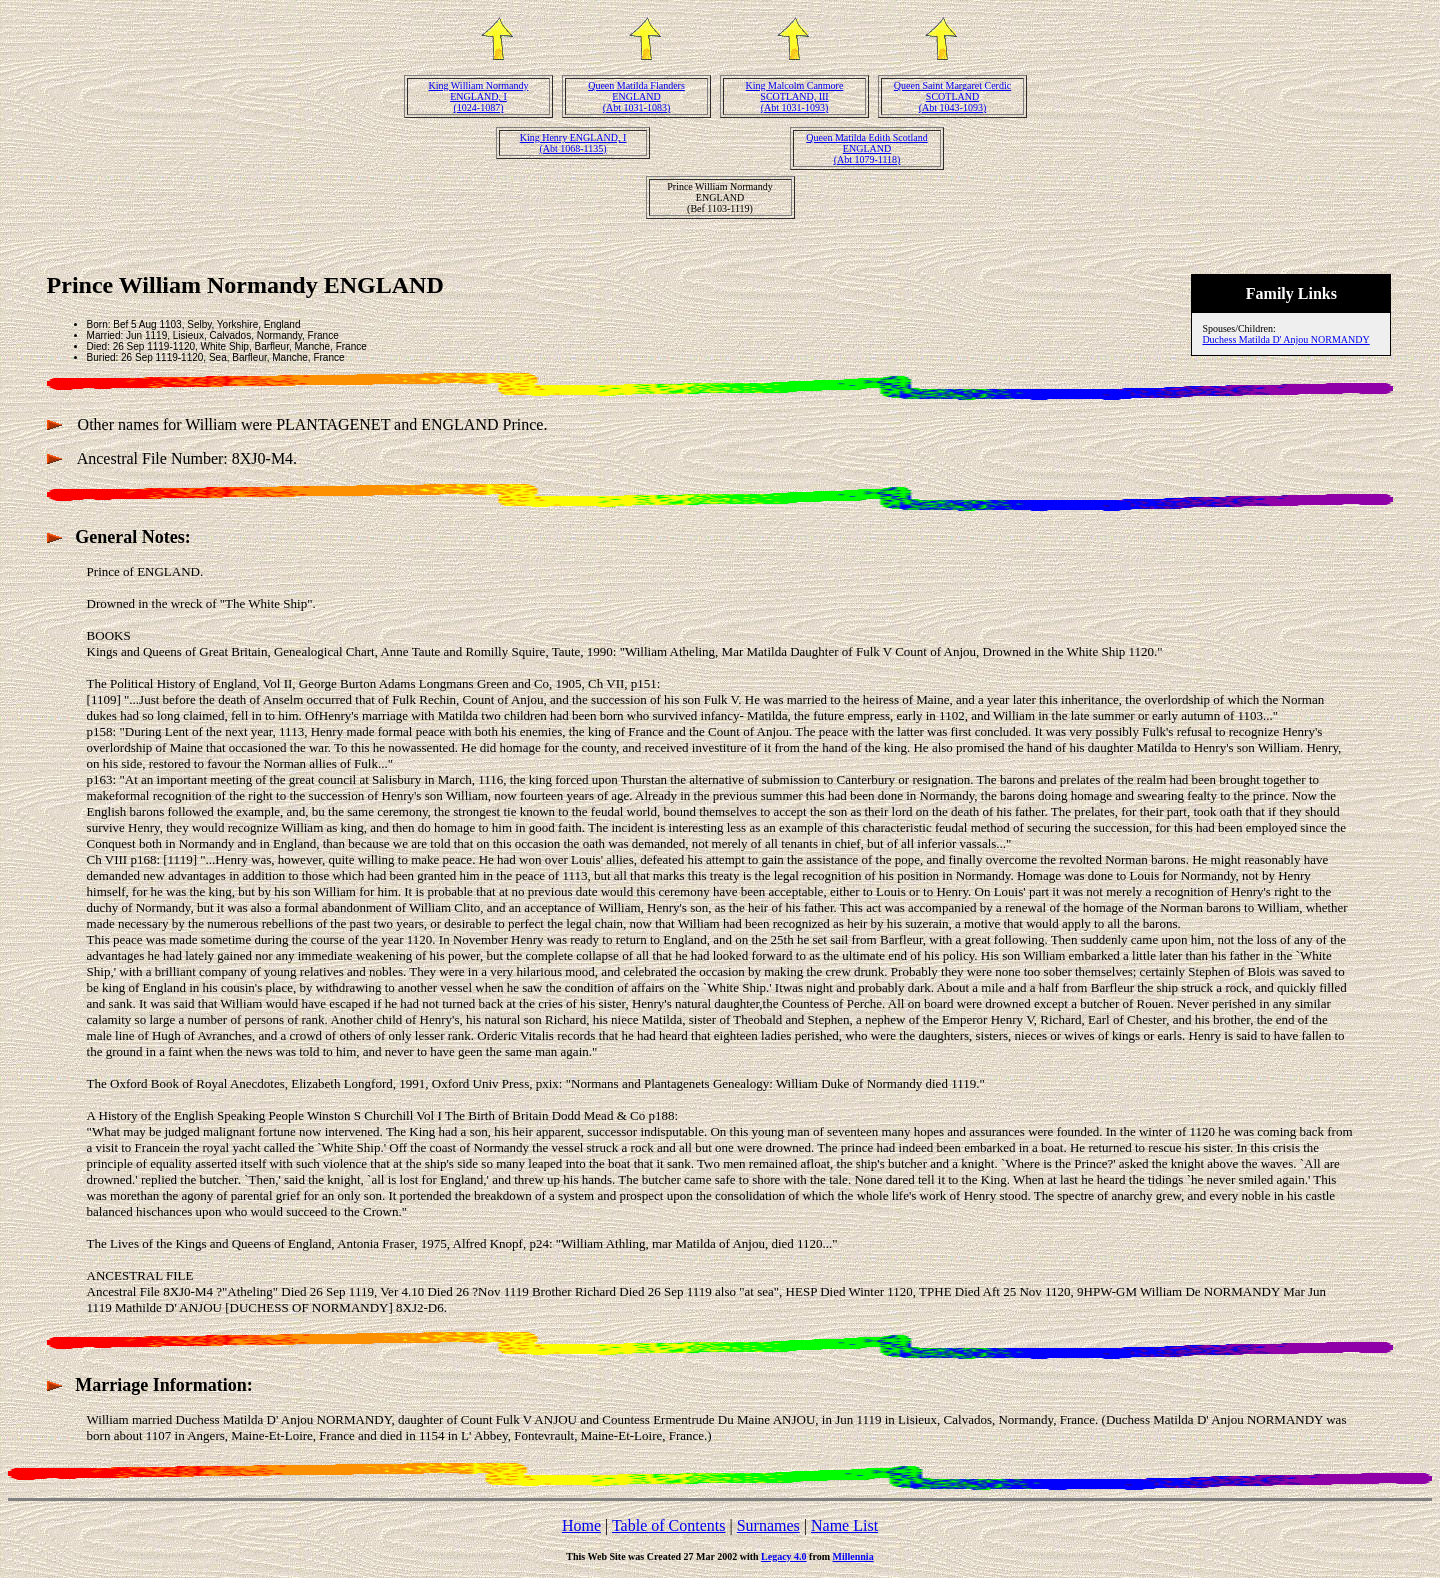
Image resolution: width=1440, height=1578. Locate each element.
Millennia (853, 1556)
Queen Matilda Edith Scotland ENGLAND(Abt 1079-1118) (866, 148)
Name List (844, 1525)
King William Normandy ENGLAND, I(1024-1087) (479, 96)
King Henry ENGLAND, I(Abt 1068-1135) (573, 143)
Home (581, 1525)
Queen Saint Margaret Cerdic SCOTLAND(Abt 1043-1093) (952, 96)
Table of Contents (669, 1525)
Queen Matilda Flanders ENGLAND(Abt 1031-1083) (636, 96)
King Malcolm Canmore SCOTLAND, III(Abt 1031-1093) (795, 96)
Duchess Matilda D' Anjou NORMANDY (1285, 339)
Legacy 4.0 (784, 1556)
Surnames (768, 1525)
